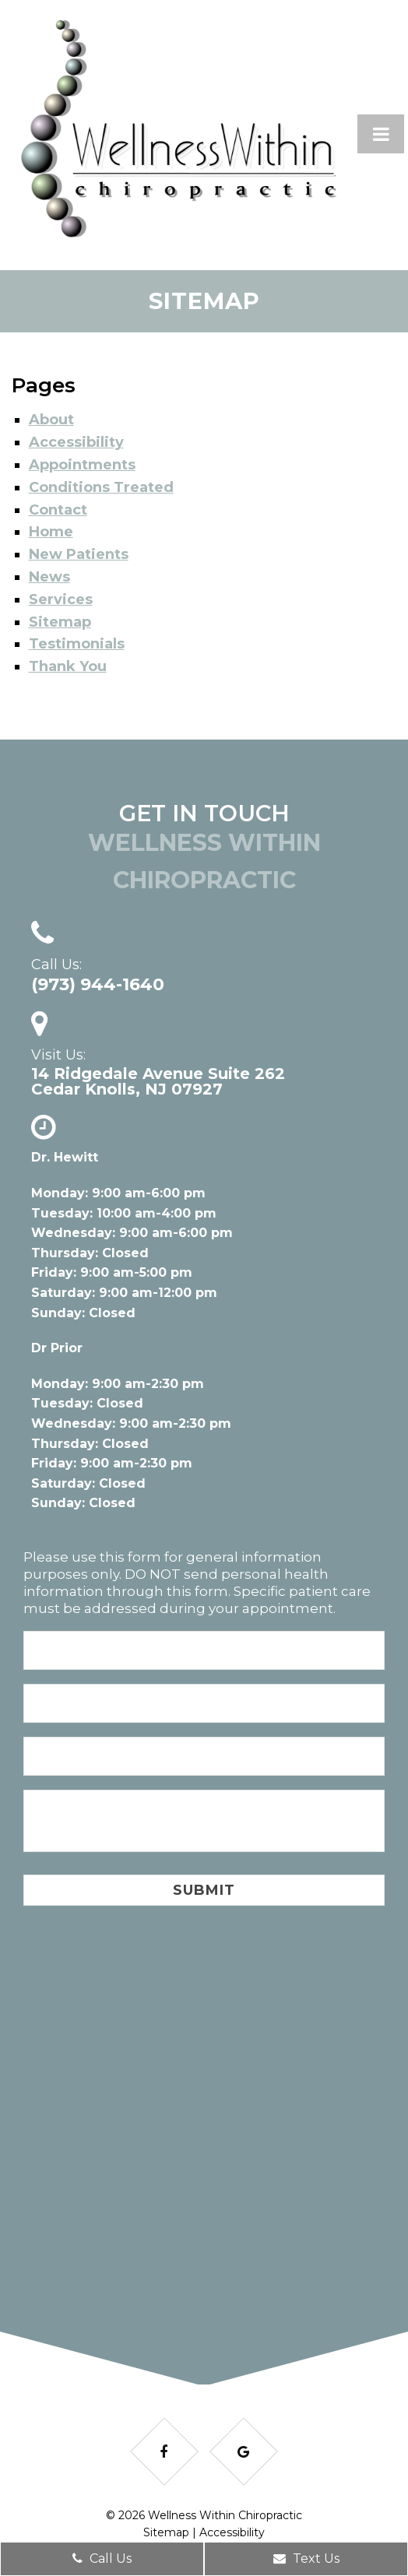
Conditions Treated (101, 487)
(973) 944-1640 (97, 984)
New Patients (78, 554)
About (51, 419)
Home (51, 531)
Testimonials (77, 643)
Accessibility (76, 442)
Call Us (102, 2558)
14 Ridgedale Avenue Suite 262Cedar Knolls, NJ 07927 (158, 1081)
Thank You (68, 666)
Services (61, 599)
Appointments (82, 464)
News (49, 576)
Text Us (306, 2558)
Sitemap (60, 622)
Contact (58, 509)
